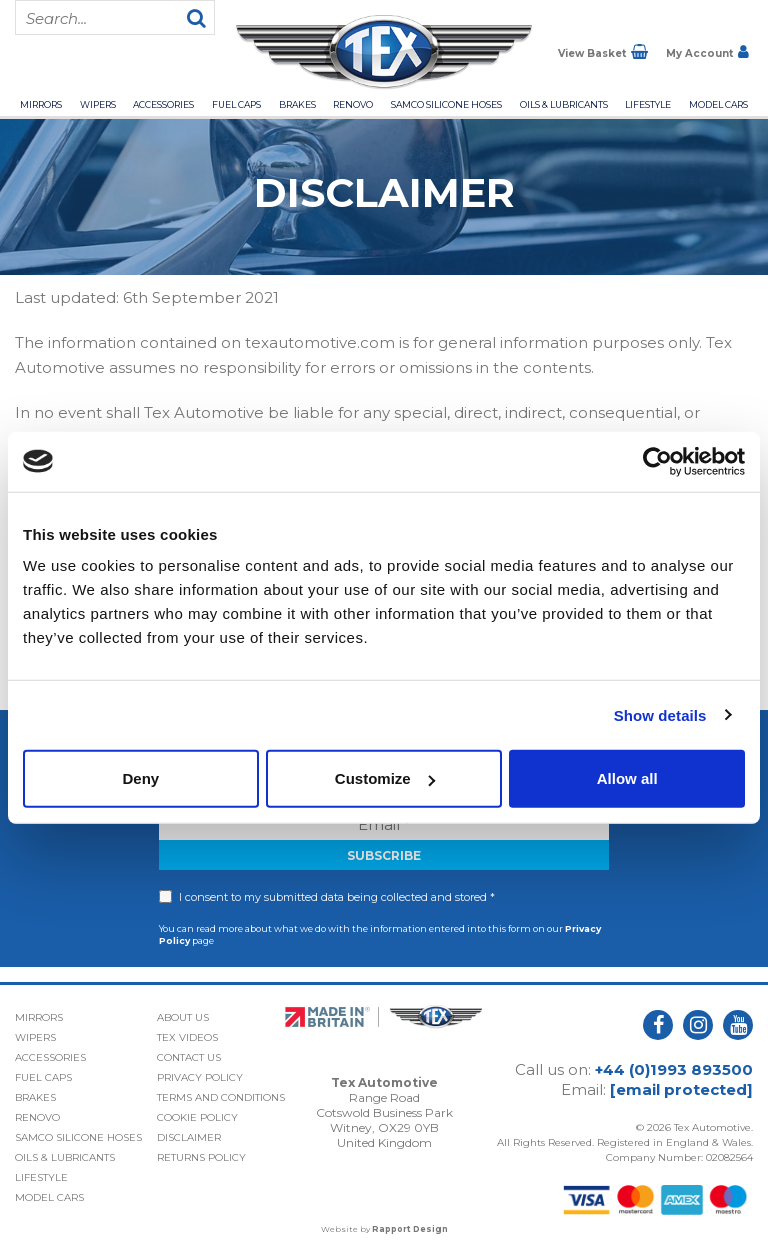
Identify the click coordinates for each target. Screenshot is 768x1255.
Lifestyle (648, 104)
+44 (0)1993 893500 (674, 1069)
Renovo (353, 104)
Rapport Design (410, 1229)
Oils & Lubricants (564, 104)
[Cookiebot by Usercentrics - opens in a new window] (657, 461)
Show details (660, 714)
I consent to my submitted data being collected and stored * (337, 897)
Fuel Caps (236, 104)
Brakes (297, 104)
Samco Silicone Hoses (446, 104)
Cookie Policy (197, 1117)
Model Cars (718, 104)
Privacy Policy (200, 1077)
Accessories (163, 104)
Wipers (98, 104)
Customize (385, 778)
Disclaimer (189, 1137)
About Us (183, 1017)
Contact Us (189, 1057)
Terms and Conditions (221, 1097)
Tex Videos (187, 1037)
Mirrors (41, 104)
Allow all (627, 778)
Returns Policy (201, 1157)
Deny (140, 778)
